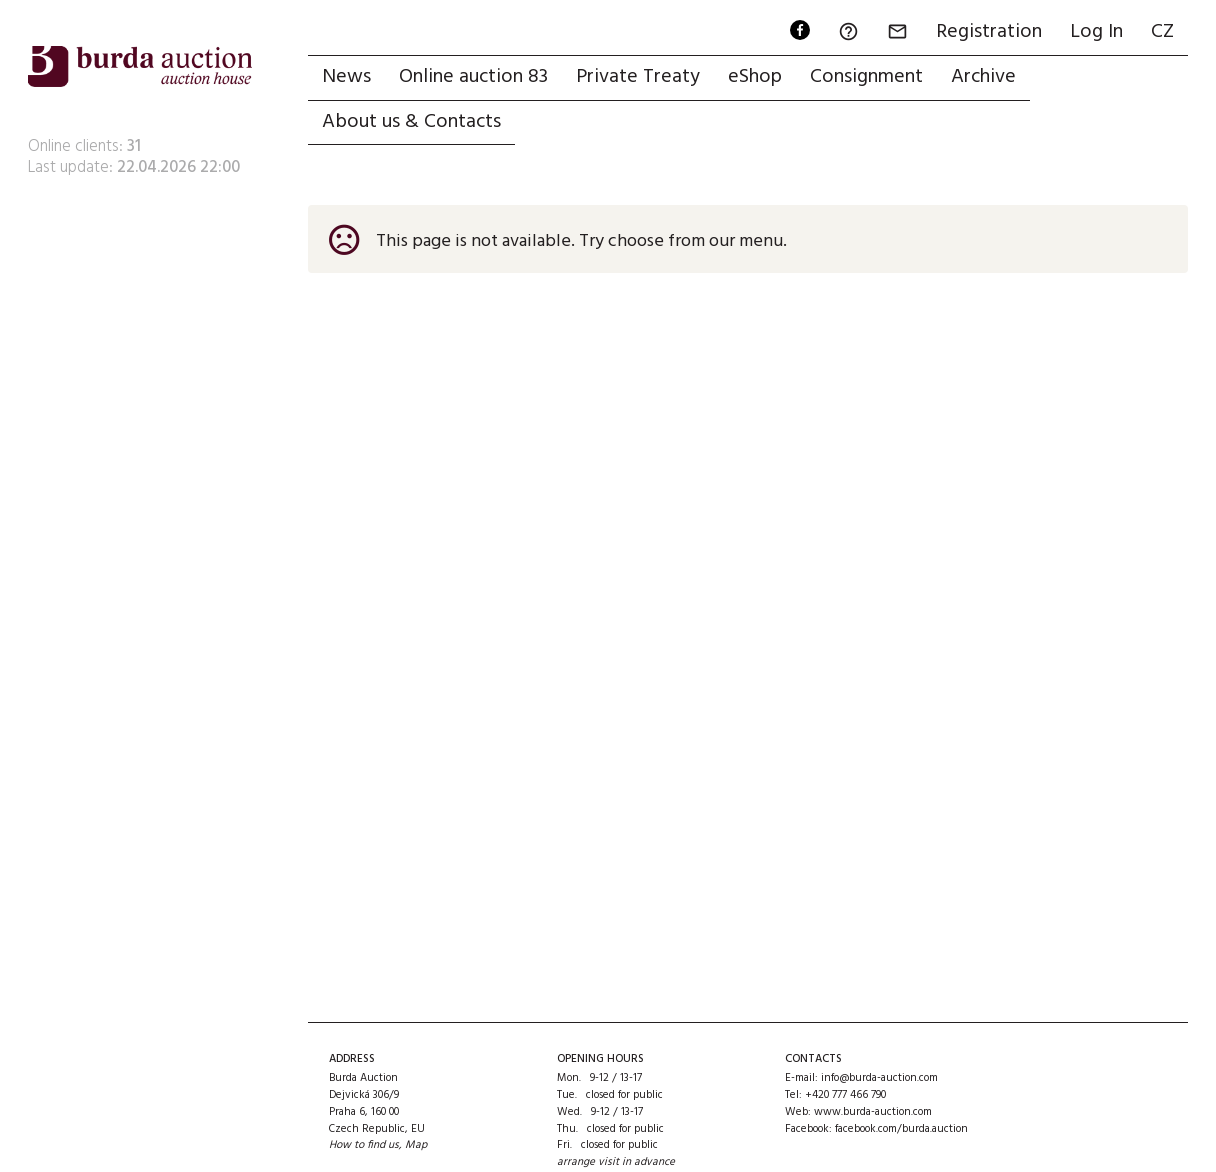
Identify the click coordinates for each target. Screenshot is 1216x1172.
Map (416, 1145)
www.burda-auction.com (873, 1112)
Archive (983, 77)
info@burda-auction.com (879, 1078)
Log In (1096, 32)
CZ (1162, 32)
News (346, 77)
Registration (989, 32)
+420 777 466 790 (845, 1095)
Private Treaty (638, 77)
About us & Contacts (411, 122)
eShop (755, 77)
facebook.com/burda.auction (901, 1129)
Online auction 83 (473, 77)
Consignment (866, 77)
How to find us (364, 1145)
